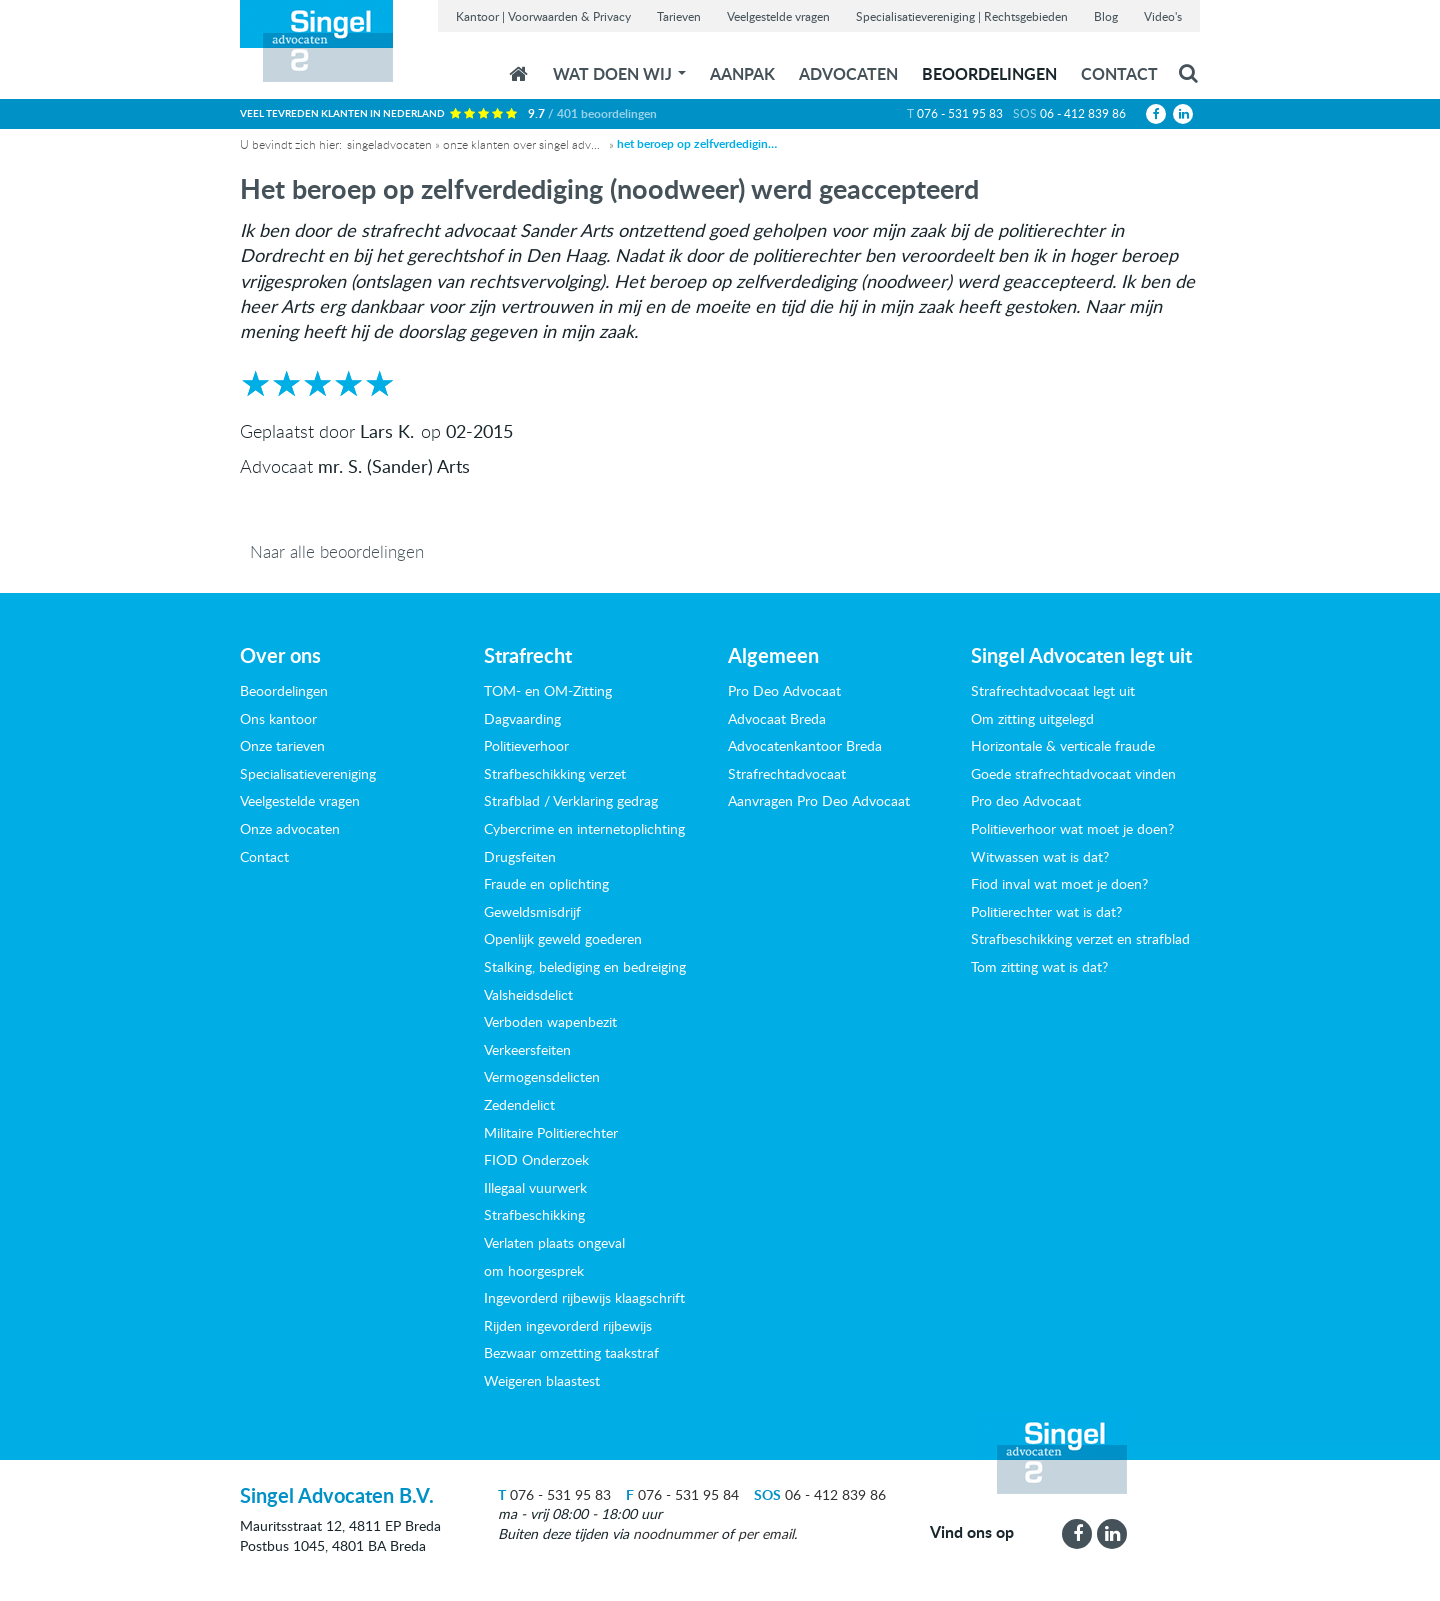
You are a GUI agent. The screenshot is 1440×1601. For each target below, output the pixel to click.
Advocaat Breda (777, 718)
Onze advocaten (290, 828)
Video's (1163, 16)
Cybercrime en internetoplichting (584, 828)
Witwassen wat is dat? (1040, 856)
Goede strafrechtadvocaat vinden (1073, 773)
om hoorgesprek (534, 1270)
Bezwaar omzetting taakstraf (571, 1352)
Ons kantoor (278, 718)
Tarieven (679, 16)
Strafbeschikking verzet (555, 773)
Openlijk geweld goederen (563, 938)
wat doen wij (619, 73)
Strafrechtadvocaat (787, 773)
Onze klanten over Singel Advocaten (523, 144)
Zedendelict (519, 1104)
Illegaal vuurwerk (535, 1187)
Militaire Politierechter (551, 1132)
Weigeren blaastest (542, 1380)
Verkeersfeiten (527, 1049)
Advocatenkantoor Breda (805, 745)
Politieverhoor (526, 745)
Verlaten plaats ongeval (554, 1242)
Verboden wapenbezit (550, 1021)
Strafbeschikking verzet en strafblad (1080, 938)
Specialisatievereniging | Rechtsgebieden (962, 16)
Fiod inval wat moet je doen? (1059, 883)
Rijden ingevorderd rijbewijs (568, 1325)
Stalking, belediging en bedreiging (585, 966)
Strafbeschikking (534, 1214)
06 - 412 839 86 (1083, 113)
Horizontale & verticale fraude (1063, 745)
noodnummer (675, 1533)
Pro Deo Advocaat (784, 690)
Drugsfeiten (520, 856)
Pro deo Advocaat (1026, 800)
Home (518, 74)
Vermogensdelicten (542, 1076)
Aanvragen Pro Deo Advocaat (819, 800)
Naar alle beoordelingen (337, 551)
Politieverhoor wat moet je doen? (1072, 828)
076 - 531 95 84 (682, 1494)
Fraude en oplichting (546, 883)
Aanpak (742, 73)
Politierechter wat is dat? (1046, 911)
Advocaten (848, 73)
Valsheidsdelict (528, 994)
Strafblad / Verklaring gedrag (571, 800)
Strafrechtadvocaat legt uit (1053, 690)
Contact (1119, 73)
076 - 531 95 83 (960, 113)
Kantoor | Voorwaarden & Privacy (543, 16)
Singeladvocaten (389, 144)
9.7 (592, 113)
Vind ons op (972, 1532)
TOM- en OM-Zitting (548, 690)
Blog (1106, 16)
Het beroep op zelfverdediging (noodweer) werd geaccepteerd (697, 144)
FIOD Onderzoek (536, 1159)
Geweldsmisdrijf (532, 911)
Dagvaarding (522, 718)
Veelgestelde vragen (778, 16)
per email (766, 1533)
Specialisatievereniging (308, 773)
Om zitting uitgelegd (1032, 718)
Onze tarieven (282, 745)
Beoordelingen (989, 73)
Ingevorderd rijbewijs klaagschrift (584, 1297)
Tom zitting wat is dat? (1039, 966)
